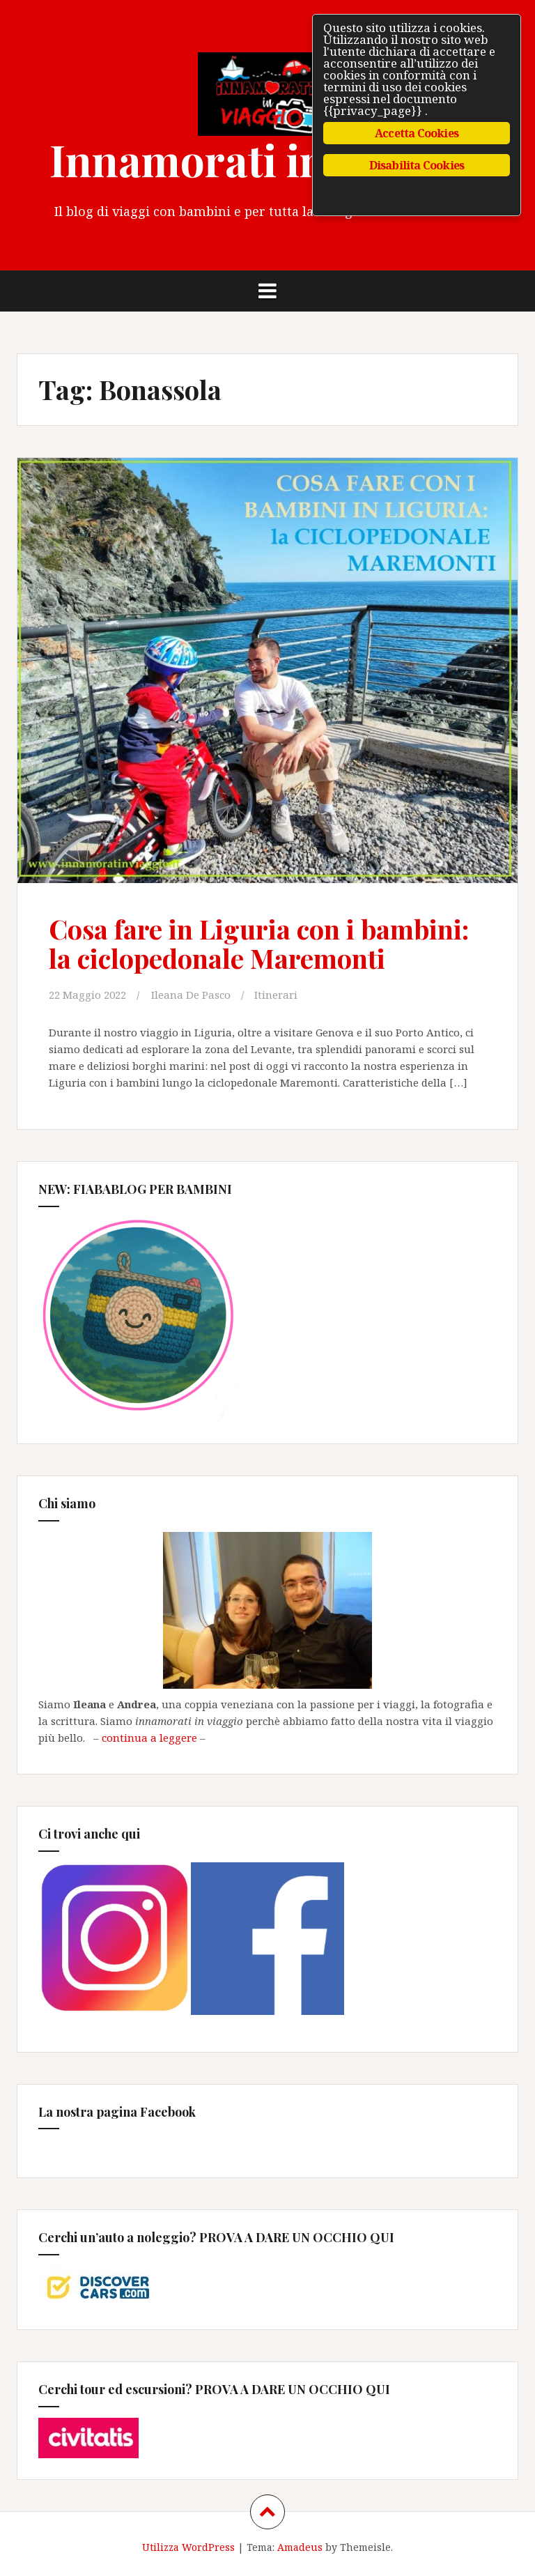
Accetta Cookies (416, 133)
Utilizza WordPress (188, 2547)
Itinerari (275, 995)
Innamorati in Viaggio (267, 159)
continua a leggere (149, 1738)
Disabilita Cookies (417, 165)
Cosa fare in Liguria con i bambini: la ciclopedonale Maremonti (259, 943)
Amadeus (300, 2547)
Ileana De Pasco (191, 995)
